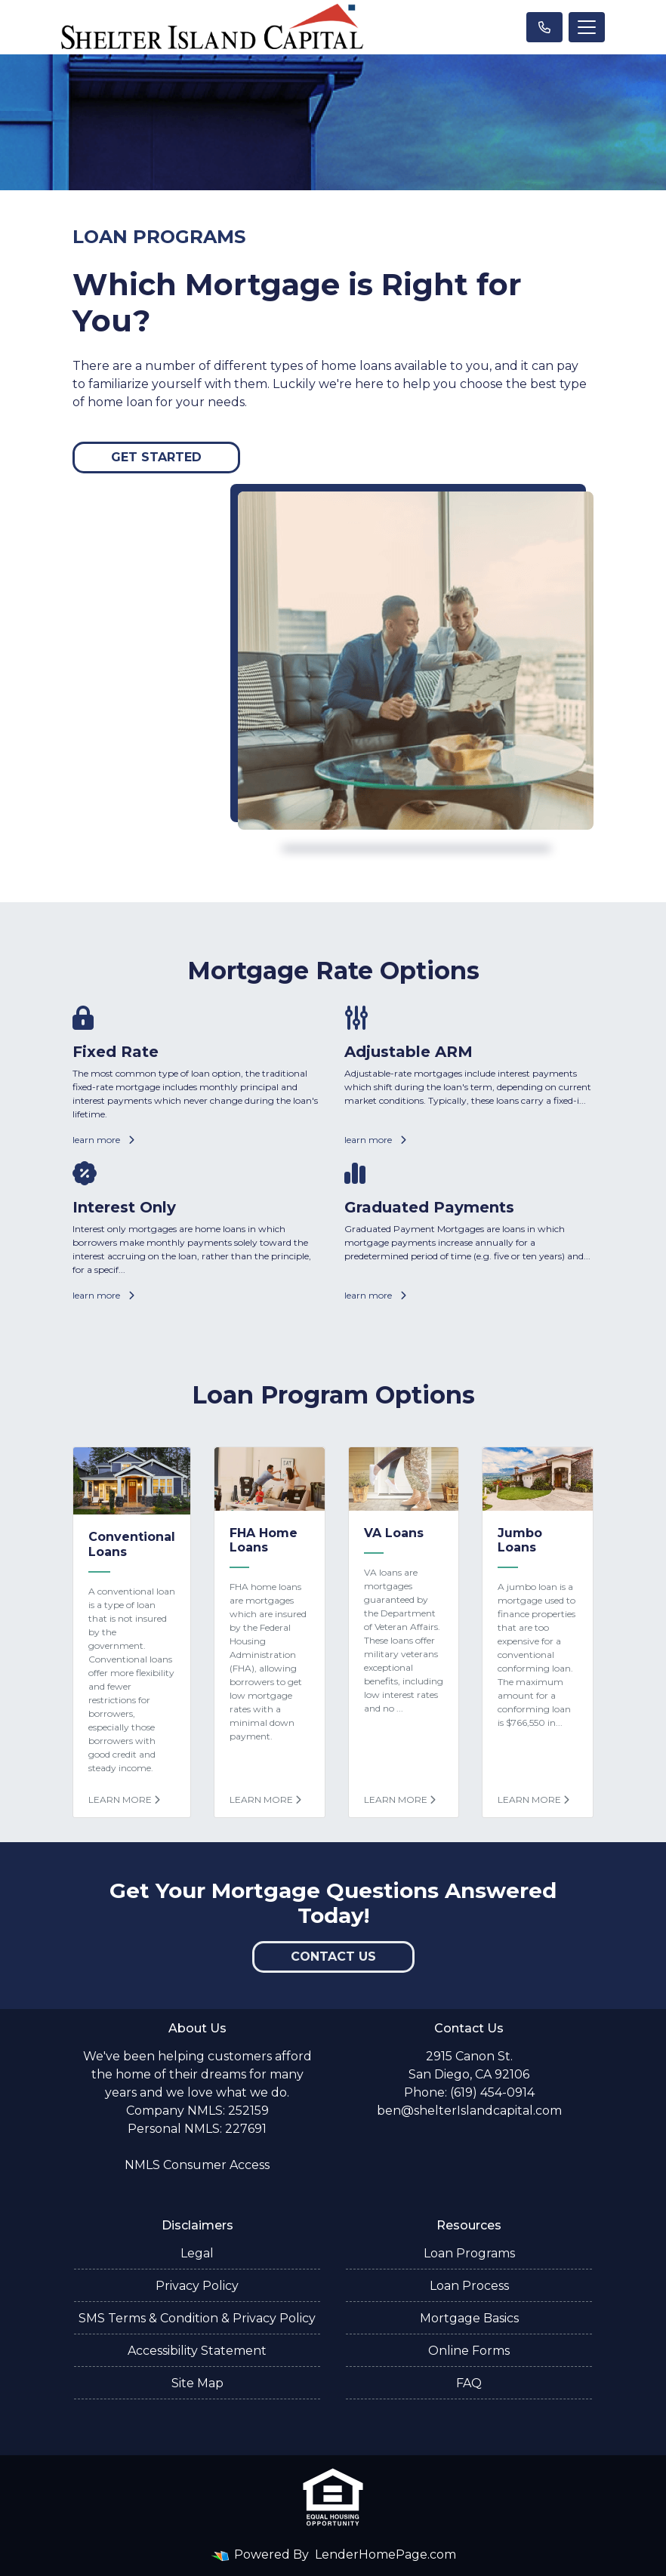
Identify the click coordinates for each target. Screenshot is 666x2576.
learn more (103, 1139)
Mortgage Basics (469, 2318)
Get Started (156, 457)
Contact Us (333, 1956)
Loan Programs (469, 2253)
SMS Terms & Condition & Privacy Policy (197, 2318)
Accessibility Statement (197, 2350)
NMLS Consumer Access (197, 2165)
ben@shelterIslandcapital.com (469, 2110)
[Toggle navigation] (587, 27)
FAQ (469, 2383)
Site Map (197, 2383)
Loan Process (469, 2286)
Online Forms (469, 2350)
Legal (197, 2253)
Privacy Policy (197, 2286)
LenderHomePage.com (385, 2554)
